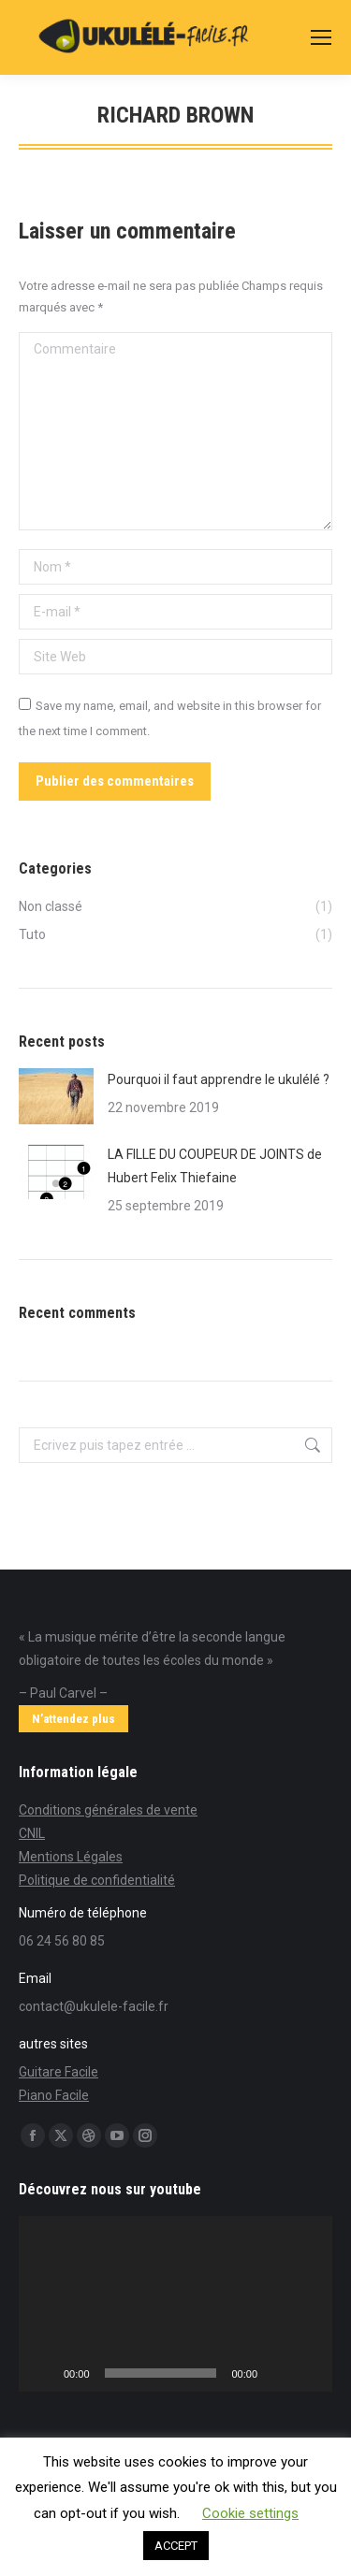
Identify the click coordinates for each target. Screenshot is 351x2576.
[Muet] (278, 2373)
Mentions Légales (71, 1856)
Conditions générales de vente (108, 1809)
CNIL (32, 1833)
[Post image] (56, 1096)
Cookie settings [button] (250, 2513)
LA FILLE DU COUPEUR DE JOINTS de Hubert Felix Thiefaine (215, 1166)
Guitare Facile (58, 2071)
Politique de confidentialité (97, 1880)
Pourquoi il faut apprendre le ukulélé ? (218, 1079)
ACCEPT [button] (175, 2546)
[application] (175, 2304)
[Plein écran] (308, 2373)
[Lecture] (43, 2373)
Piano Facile (54, 2095)
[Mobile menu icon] (321, 37)
